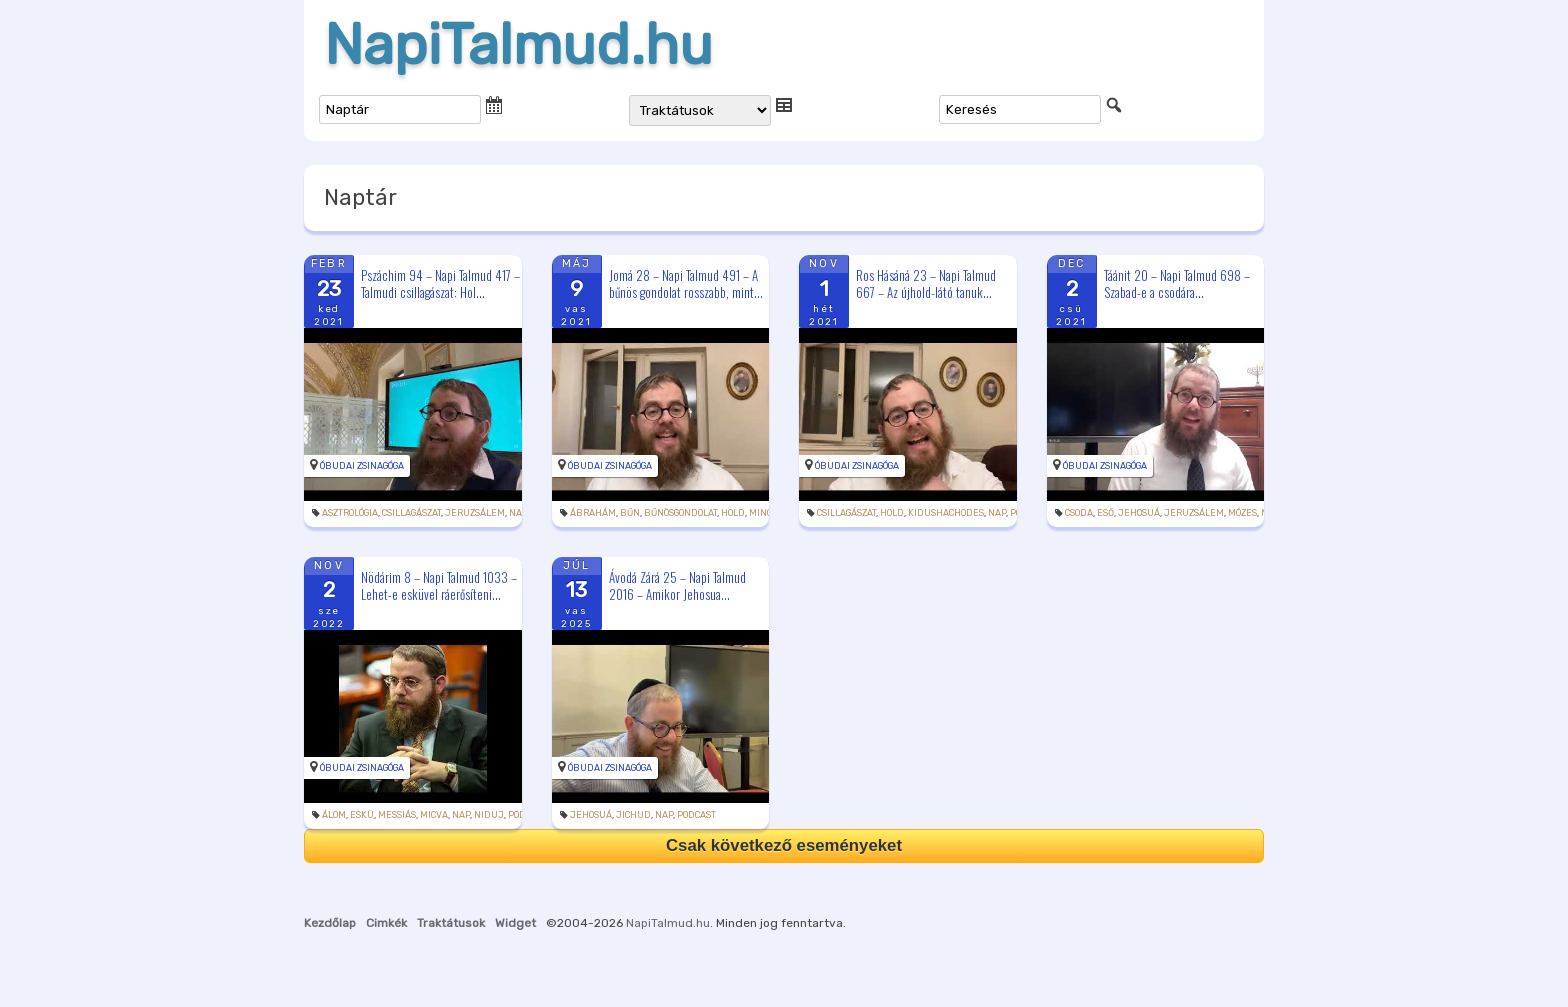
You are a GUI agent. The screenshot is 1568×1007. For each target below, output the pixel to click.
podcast (696, 815)
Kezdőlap (330, 923)
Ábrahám (593, 513)
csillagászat (411, 513)
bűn (630, 513)
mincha (767, 513)
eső (1105, 513)
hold (733, 513)
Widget (515, 923)
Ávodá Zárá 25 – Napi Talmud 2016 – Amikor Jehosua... (677, 585)
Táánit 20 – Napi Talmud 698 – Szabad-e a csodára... (1177, 283)
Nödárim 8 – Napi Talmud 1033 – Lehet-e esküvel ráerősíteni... (439, 585)
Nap (518, 513)
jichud (633, 815)
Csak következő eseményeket (784, 845)
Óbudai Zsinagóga (362, 466)
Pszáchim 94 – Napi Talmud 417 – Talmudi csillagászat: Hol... (440, 283)
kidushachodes (946, 513)
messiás (397, 815)
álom (334, 815)
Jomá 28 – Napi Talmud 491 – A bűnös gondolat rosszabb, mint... (686, 283)
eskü (362, 815)
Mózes (1242, 513)
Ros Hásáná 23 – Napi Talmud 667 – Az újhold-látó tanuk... (926, 283)
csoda (1079, 513)
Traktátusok (451, 923)
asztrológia (350, 513)
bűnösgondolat (680, 513)
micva (434, 815)
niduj (489, 815)
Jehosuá (1139, 513)
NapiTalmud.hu (518, 45)
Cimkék (386, 923)
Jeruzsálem (475, 513)
